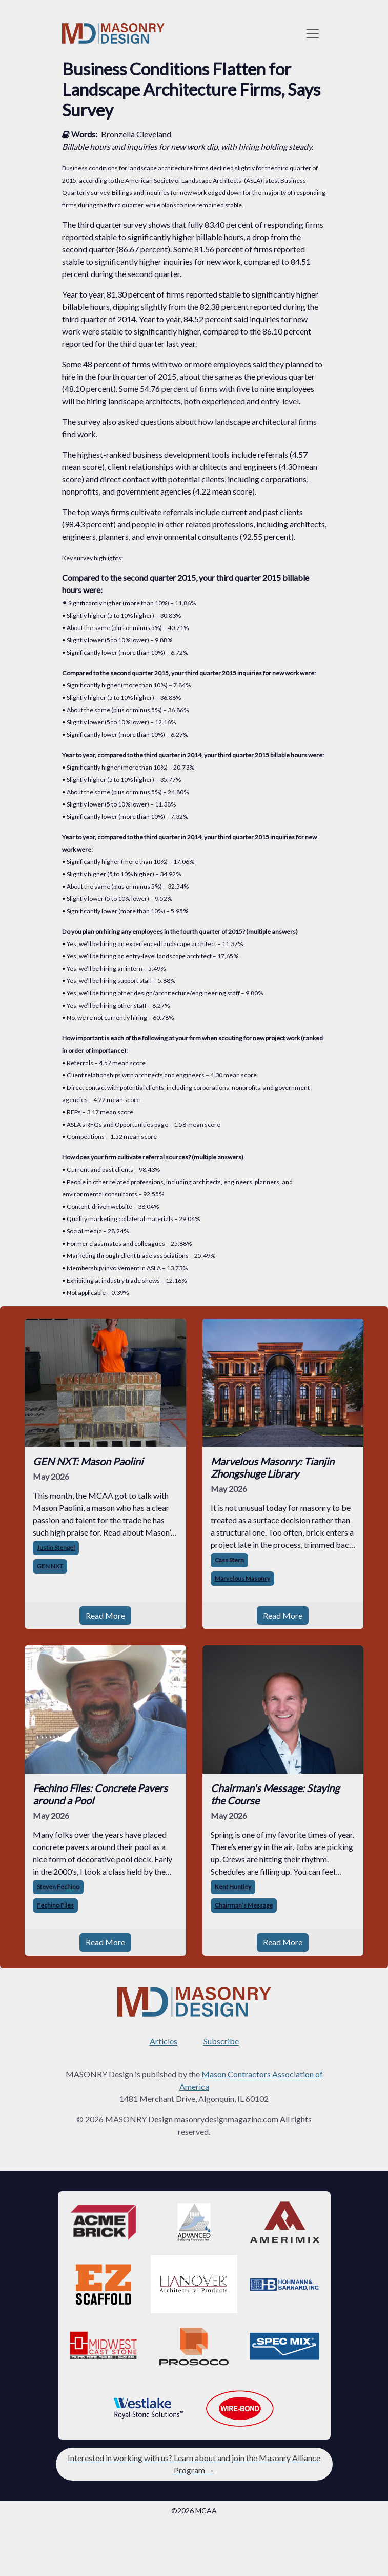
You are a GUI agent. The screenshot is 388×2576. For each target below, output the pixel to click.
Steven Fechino (58, 1887)
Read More (105, 1615)
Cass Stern (229, 1560)
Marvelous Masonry (242, 1578)
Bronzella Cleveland (136, 134)
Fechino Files (55, 1905)
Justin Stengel (56, 1547)
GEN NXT (50, 1566)
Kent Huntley (233, 1887)
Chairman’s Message (244, 1905)
